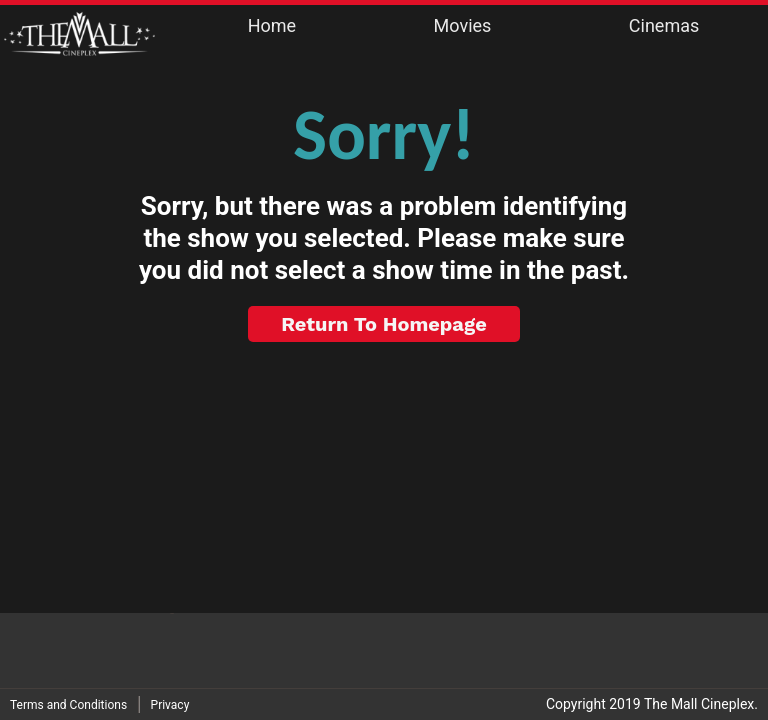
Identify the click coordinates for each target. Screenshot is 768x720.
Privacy (170, 705)
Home (272, 25)
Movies (463, 25)
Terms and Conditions (68, 705)
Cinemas (664, 25)
